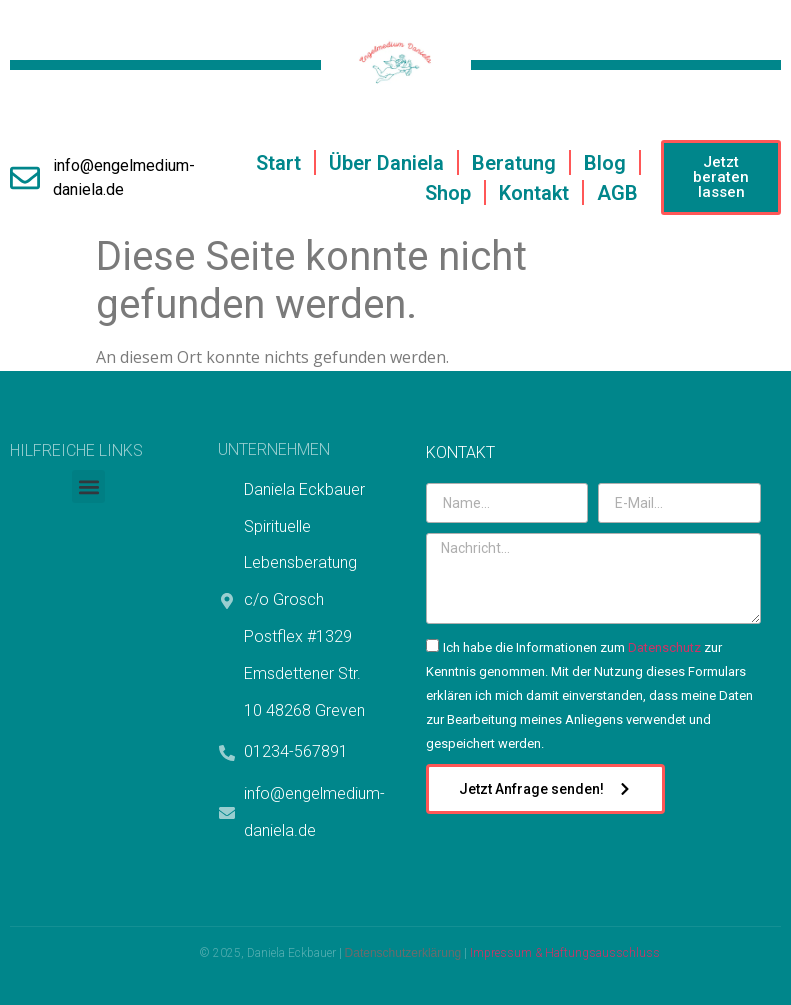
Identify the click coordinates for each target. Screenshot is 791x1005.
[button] (88, 486)
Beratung (514, 163)
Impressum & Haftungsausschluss (565, 953)
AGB (617, 193)
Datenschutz (664, 647)
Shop (448, 193)
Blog (605, 163)
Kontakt (534, 193)
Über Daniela (386, 163)
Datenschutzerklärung (403, 953)
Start (278, 163)
